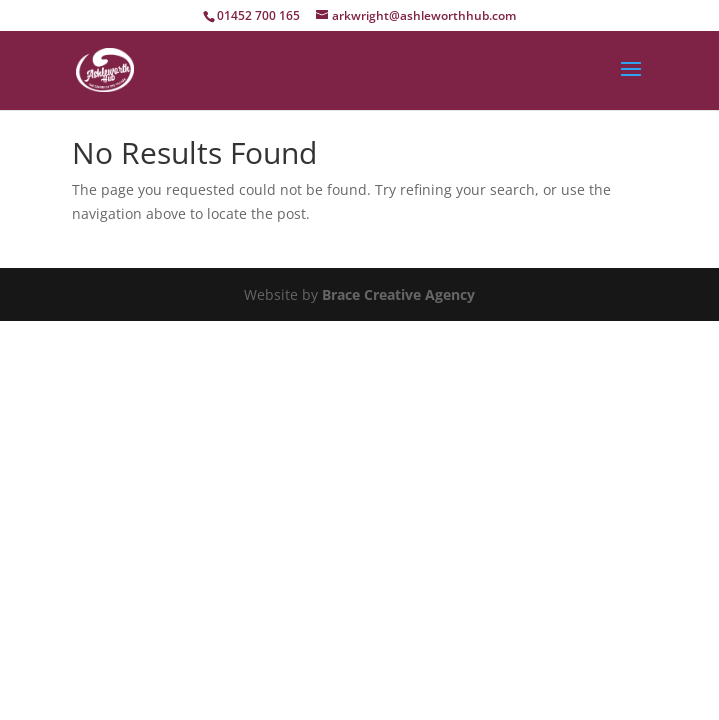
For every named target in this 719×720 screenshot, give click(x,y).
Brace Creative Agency (398, 294)
